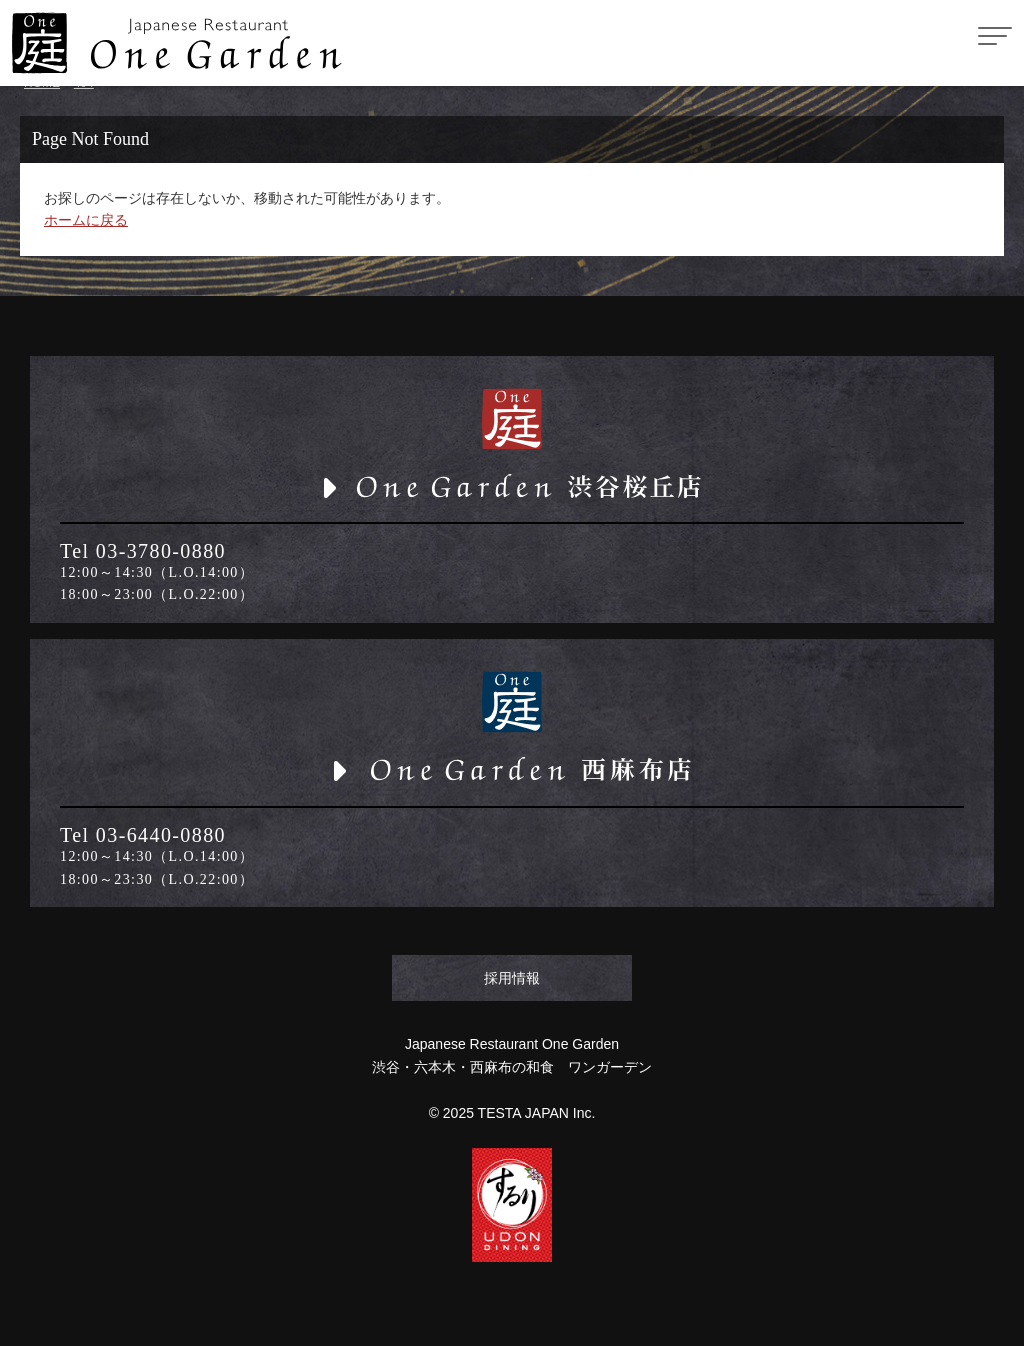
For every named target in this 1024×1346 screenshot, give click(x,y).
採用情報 (512, 978)
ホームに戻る (86, 220)
